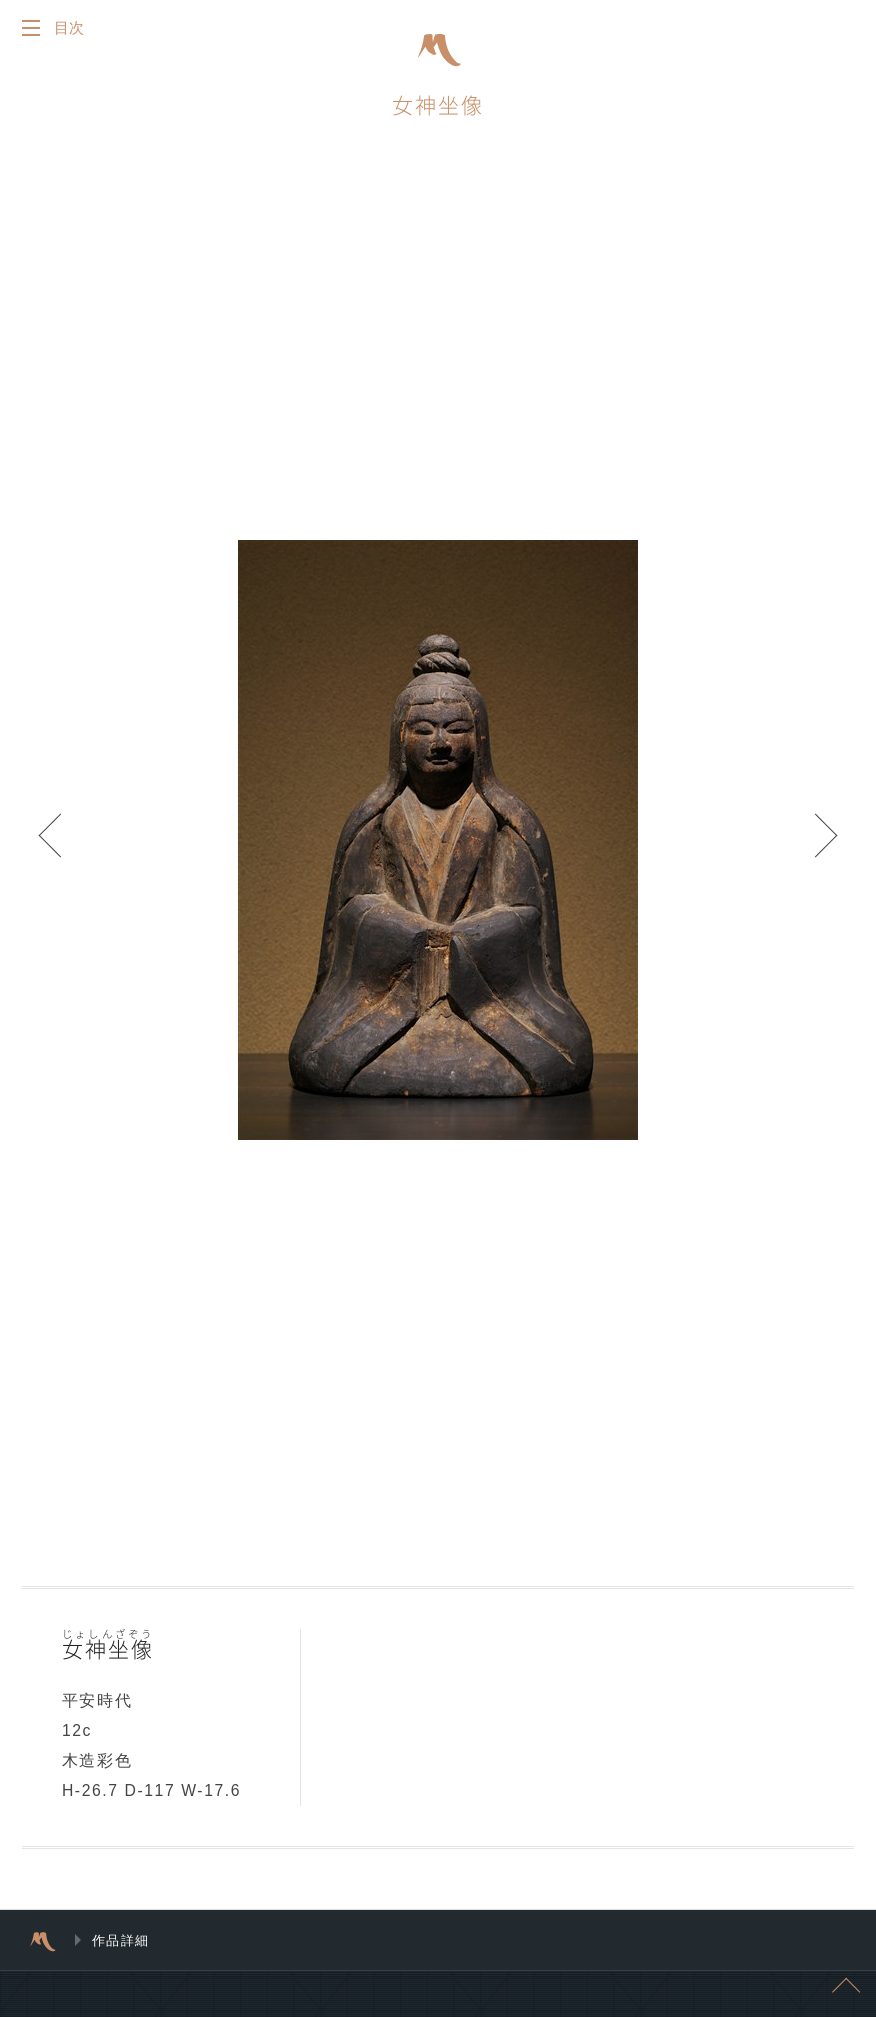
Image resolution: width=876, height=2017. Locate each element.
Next (816, 845)
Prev (60, 845)
